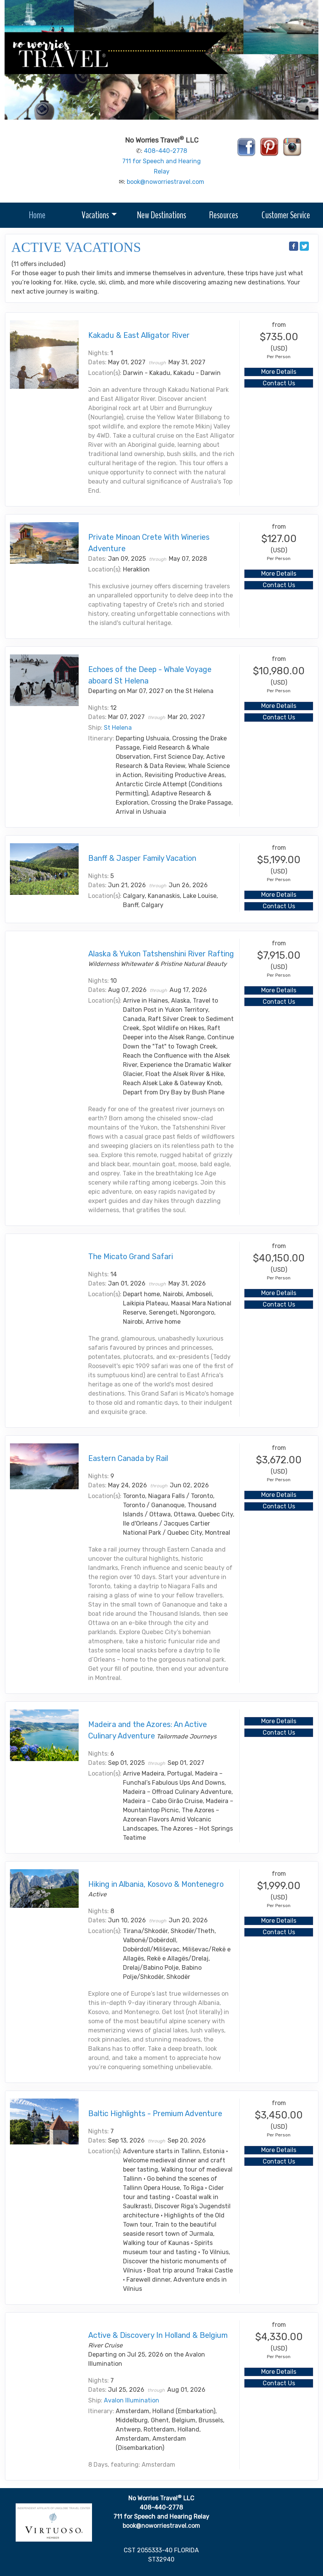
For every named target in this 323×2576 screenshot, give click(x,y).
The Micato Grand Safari (130, 1256)
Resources (223, 215)
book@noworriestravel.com (165, 181)
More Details (278, 371)
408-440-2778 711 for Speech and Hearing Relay (161, 161)
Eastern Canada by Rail (128, 1458)
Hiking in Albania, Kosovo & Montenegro (156, 1884)
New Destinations (161, 215)
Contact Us (279, 383)
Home (37, 215)
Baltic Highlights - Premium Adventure (155, 2113)
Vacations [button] (95, 215)
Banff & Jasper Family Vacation (142, 858)
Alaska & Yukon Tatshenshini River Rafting (161, 953)
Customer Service (286, 215)
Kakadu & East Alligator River (139, 335)
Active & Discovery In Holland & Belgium (158, 2335)
